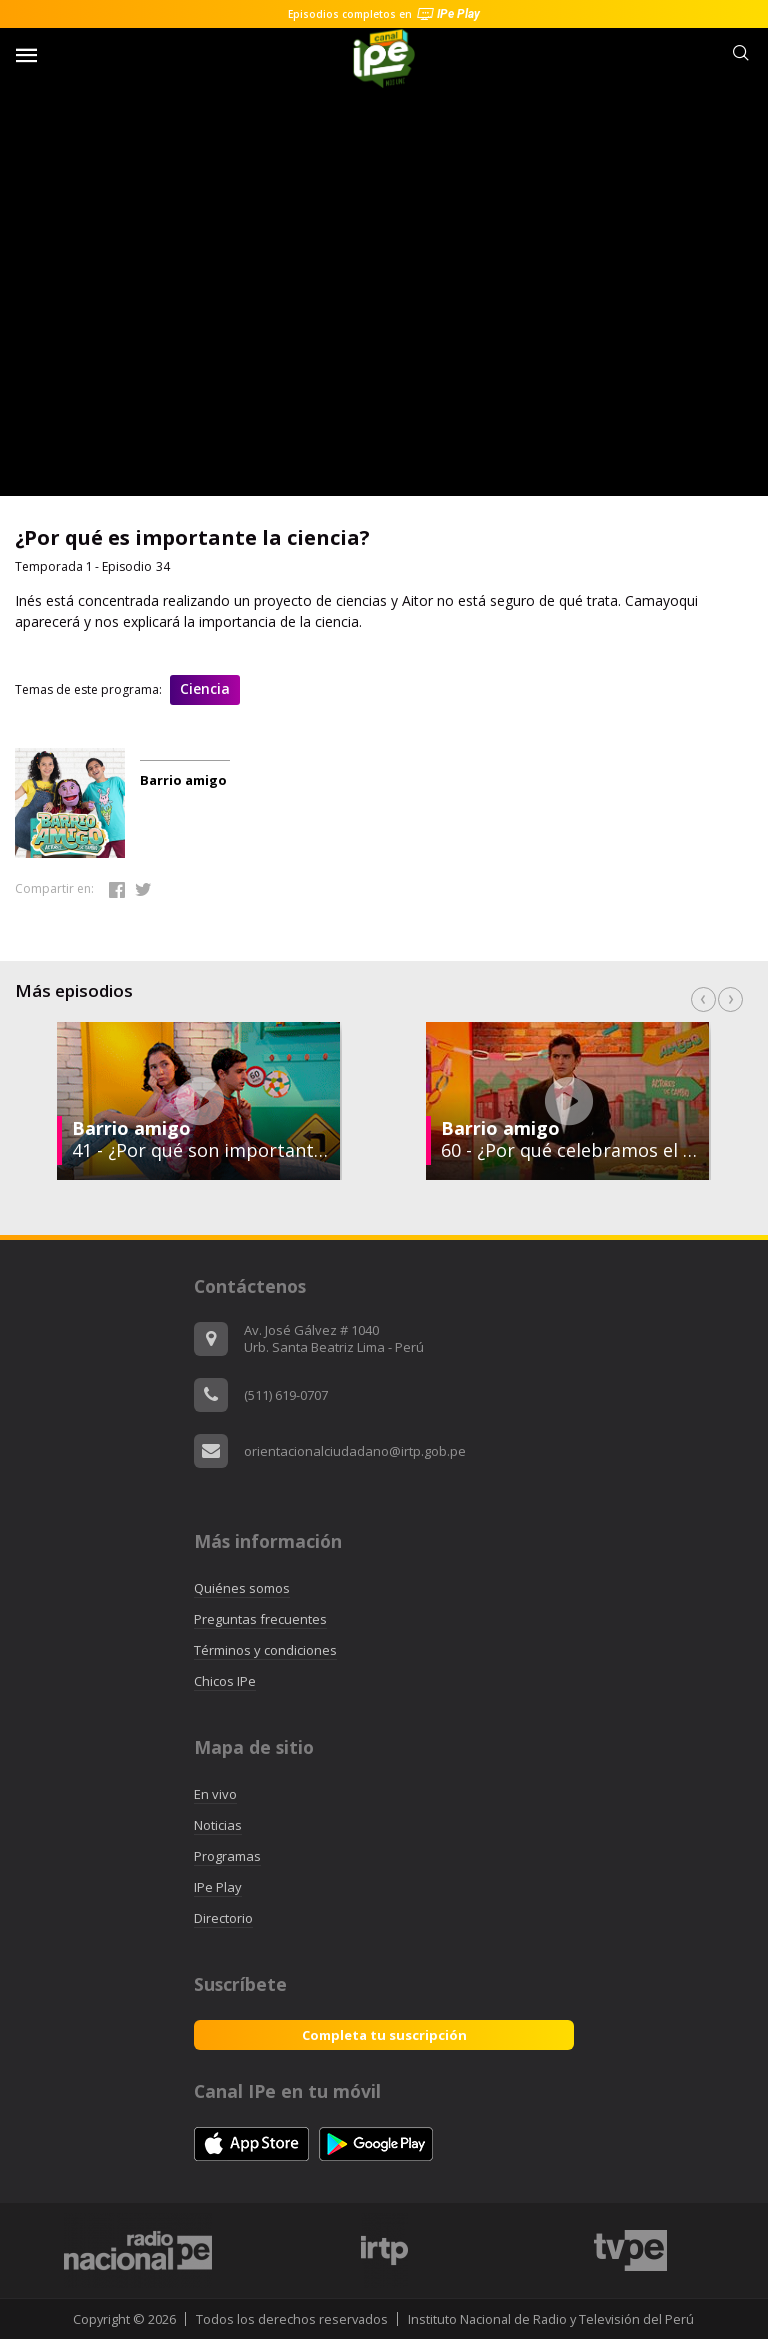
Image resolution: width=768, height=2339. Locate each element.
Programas (227, 1856)
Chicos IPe (225, 1681)
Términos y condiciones (265, 1650)
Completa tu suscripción (384, 2035)
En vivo (215, 1794)
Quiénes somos (242, 1588)
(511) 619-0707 (286, 1395)
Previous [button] (703, 999)
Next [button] (730, 999)
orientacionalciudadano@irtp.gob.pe (355, 1451)
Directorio (223, 1918)
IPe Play (218, 1887)
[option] (568, 1101)
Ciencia (205, 688)
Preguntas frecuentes (260, 1619)
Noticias (218, 1825)
